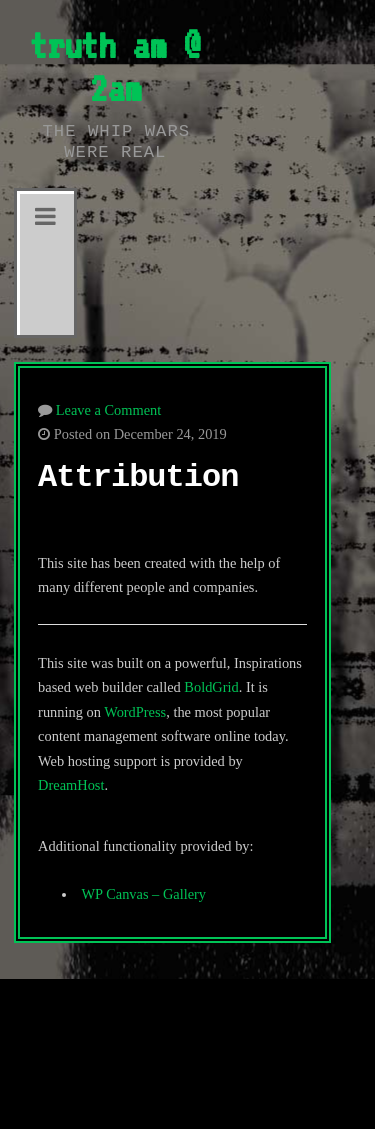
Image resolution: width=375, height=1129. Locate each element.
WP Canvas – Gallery (144, 894)
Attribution (138, 477)
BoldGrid (211, 687)
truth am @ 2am (115, 66)
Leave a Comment (109, 410)
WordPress (135, 712)
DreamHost (71, 785)
